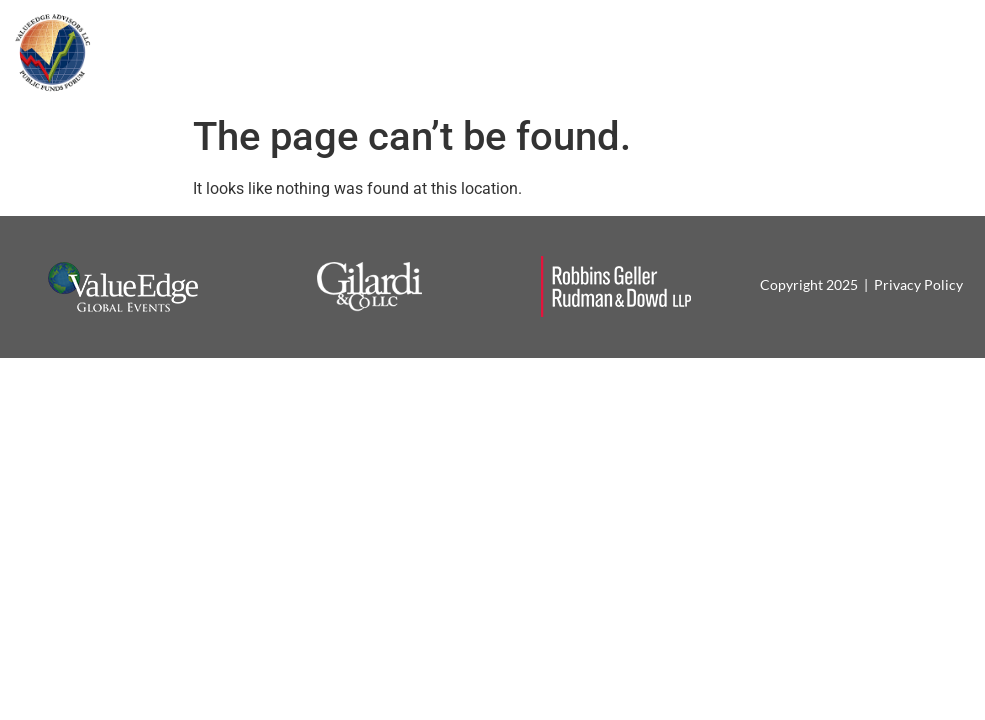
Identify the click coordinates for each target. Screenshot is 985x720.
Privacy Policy (918, 284)
